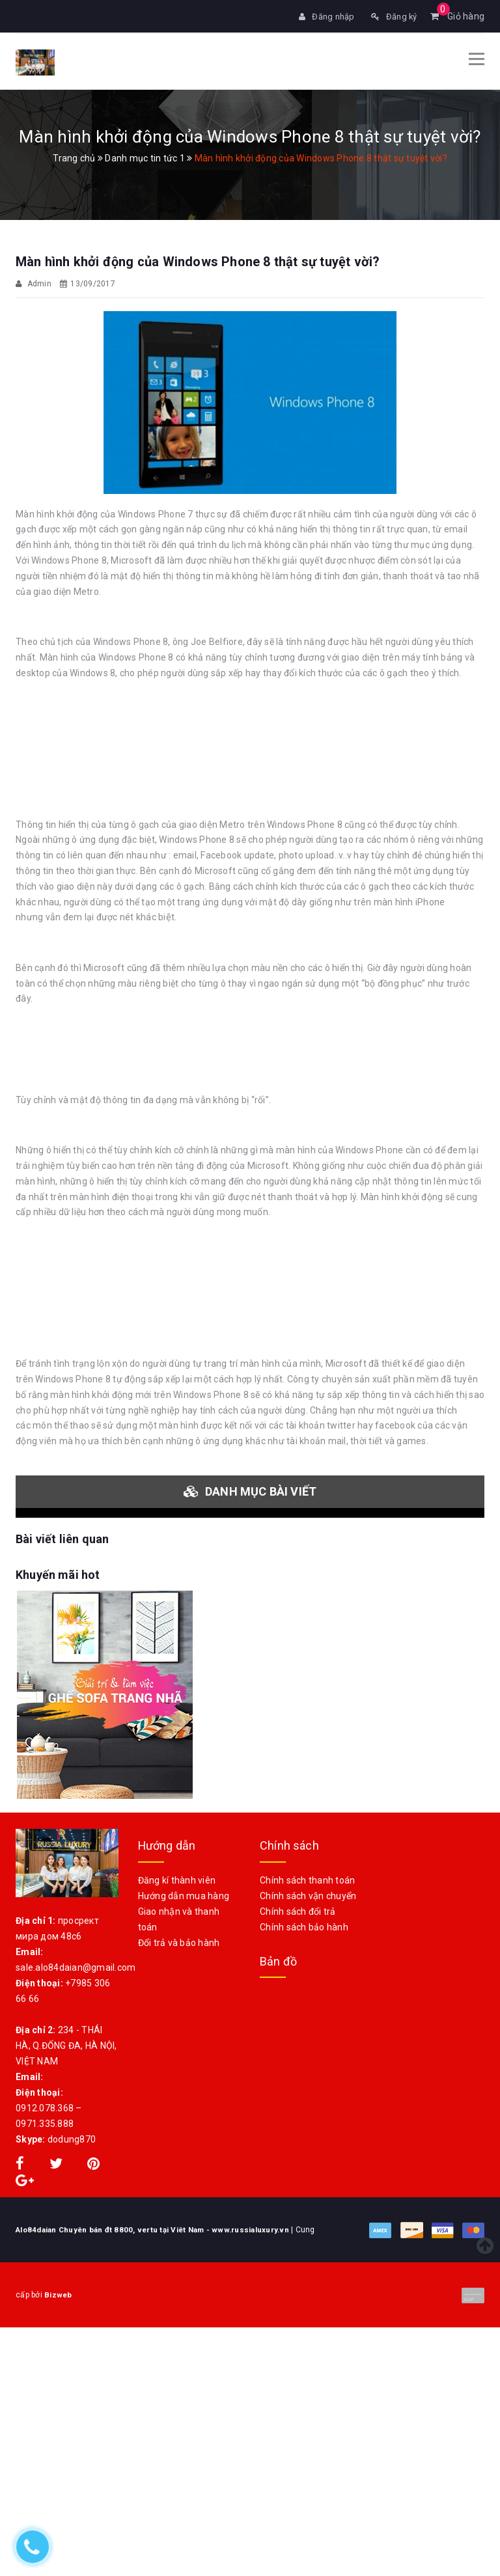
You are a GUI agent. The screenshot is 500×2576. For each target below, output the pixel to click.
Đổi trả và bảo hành (179, 1941)
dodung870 (72, 2138)
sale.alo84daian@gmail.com (75, 1966)
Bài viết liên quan (62, 1537)
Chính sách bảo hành (304, 1926)
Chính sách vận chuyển (308, 1894)
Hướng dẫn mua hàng (184, 1894)
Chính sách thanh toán (307, 1879)
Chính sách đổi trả (298, 1910)
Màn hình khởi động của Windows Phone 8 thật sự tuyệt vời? (198, 260)
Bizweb (80, 2293)
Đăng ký (392, 16)
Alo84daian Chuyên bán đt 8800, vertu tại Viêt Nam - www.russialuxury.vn (157, 2228)
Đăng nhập (322, 16)
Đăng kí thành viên (177, 1879)
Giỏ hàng (457, 16)
